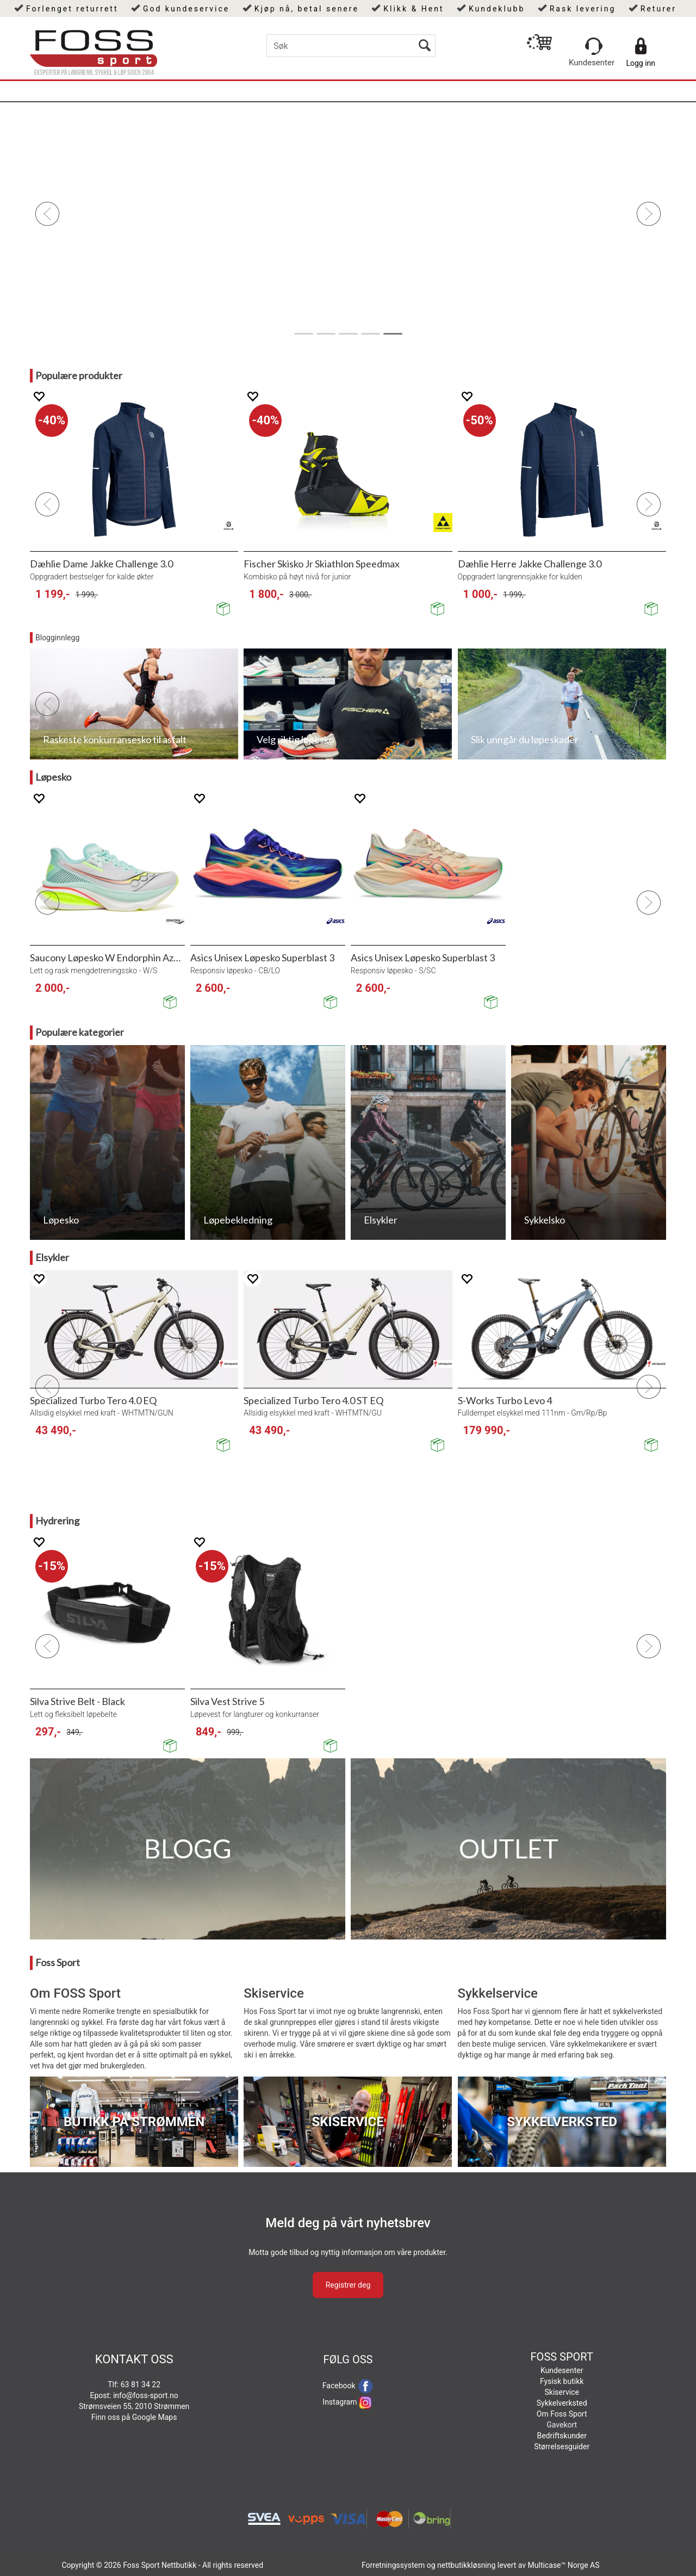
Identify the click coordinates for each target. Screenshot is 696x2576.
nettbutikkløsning (466, 2565)
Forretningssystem (393, 2565)
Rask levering (583, 8)
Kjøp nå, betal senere (306, 8)
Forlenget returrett (72, 8)
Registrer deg (348, 2285)
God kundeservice (186, 8)
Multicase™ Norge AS (564, 2565)
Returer (658, 8)
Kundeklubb (497, 8)
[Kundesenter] (593, 46)
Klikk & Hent (413, 8)
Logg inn (640, 63)
